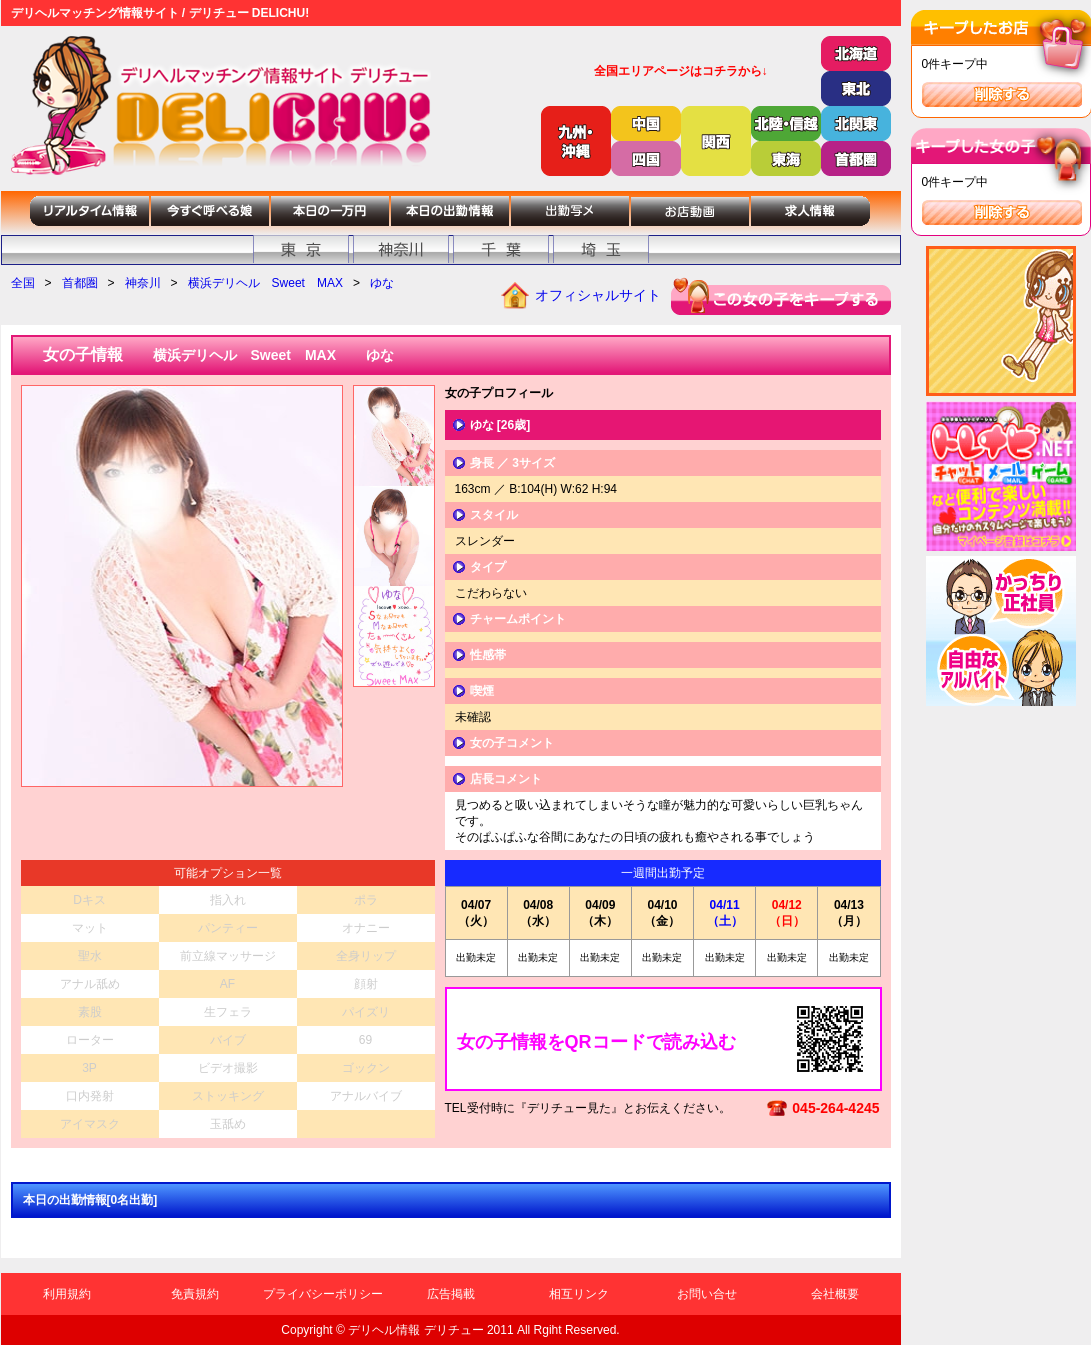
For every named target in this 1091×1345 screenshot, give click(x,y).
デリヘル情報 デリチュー (415, 1330)
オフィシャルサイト (598, 295)
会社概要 (835, 1294)
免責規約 (195, 1294)
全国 (23, 283)
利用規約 (67, 1294)
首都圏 (80, 283)
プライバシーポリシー (323, 1294)
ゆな (382, 283)
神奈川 (143, 283)
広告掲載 (451, 1294)
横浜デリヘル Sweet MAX (265, 283)
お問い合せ (707, 1294)
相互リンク (579, 1294)
